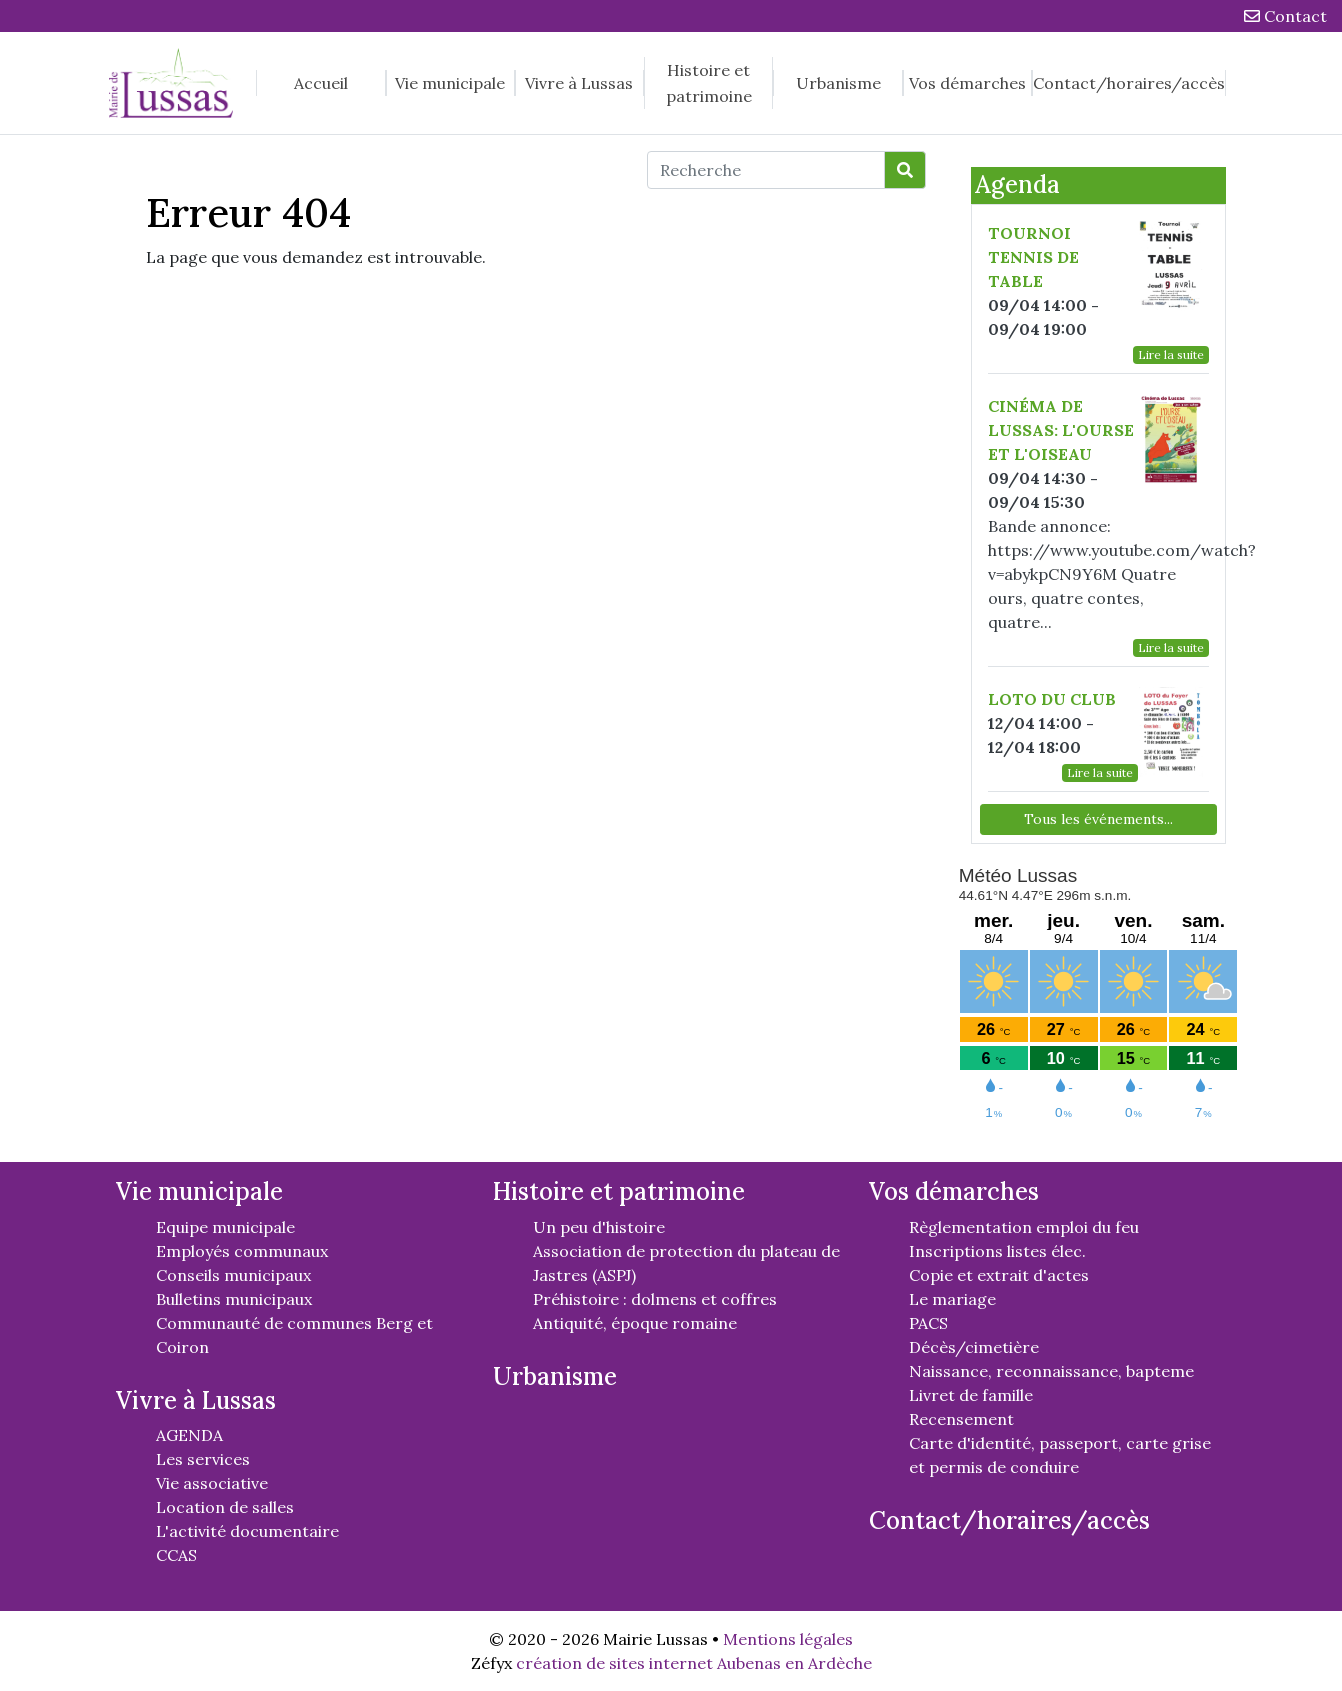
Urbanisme (838, 83)
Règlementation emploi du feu (1024, 1227)
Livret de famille (971, 1395)
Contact (1285, 16)
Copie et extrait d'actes (999, 1275)
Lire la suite (1171, 354)
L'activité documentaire (247, 1531)
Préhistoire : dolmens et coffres (655, 1299)
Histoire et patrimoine (709, 83)
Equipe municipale (225, 1227)
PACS (928, 1323)
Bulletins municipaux (234, 1299)
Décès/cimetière (974, 1347)
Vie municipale (450, 83)
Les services (203, 1459)
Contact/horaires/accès (1129, 83)
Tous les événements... (1098, 819)
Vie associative (212, 1483)
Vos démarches (967, 83)
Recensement (961, 1419)
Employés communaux (242, 1251)
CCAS (176, 1555)
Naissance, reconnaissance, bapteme (1051, 1371)
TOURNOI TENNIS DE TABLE (1033, 257)
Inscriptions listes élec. (997, 1251)
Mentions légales (788, 1639)
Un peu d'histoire (599, 1227)
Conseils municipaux (233, 1275)
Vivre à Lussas (579, 83)
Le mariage (952, 1299)
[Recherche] (766, 170)
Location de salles (225, 1507)
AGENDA (189, 1435)
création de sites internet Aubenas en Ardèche (694, 1663)
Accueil (321, 83)
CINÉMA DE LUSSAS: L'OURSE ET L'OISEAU (1061, 430)
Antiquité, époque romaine (635, 1323)
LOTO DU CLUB (1052, 699)
